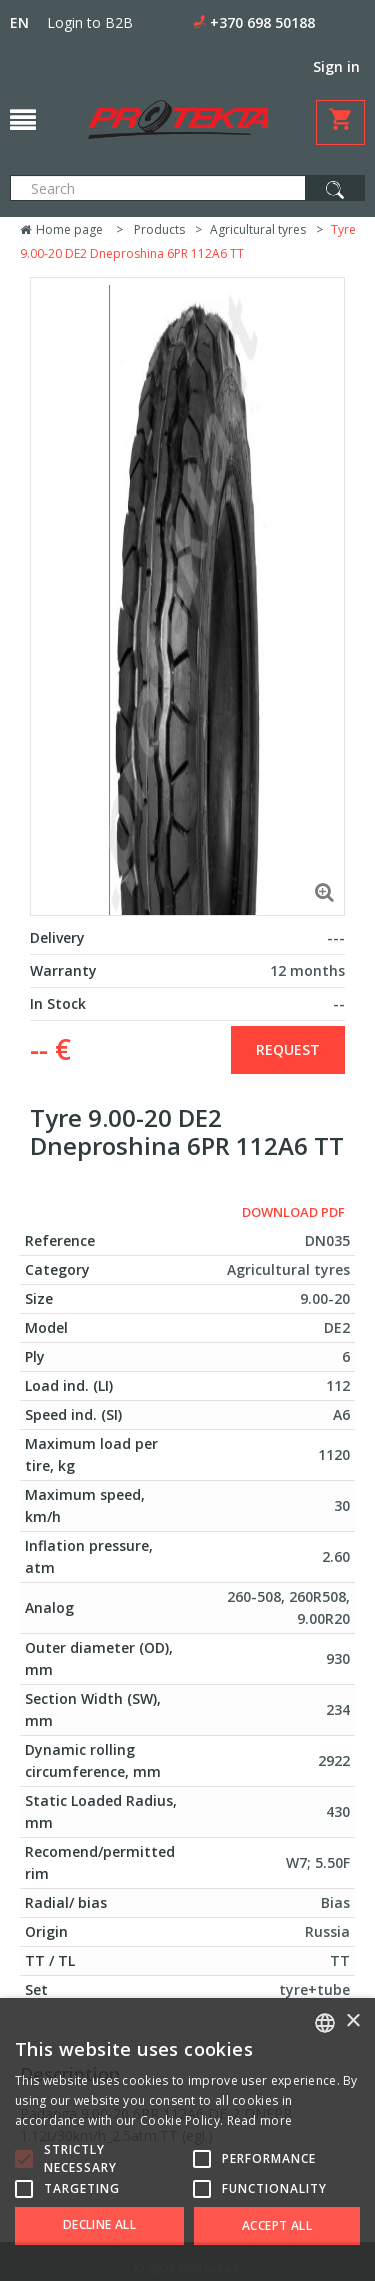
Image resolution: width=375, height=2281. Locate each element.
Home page (61, 229)
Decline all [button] (99, 2224)
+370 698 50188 (262, 22)
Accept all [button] (277, 2225)
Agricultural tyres (258, 229)
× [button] (352, 2021)
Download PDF (293, 1212)
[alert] (187, 2139)
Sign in (336, 66)
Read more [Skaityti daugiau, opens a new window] (260, 2120)
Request (288, 1049)
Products (159, 229)
